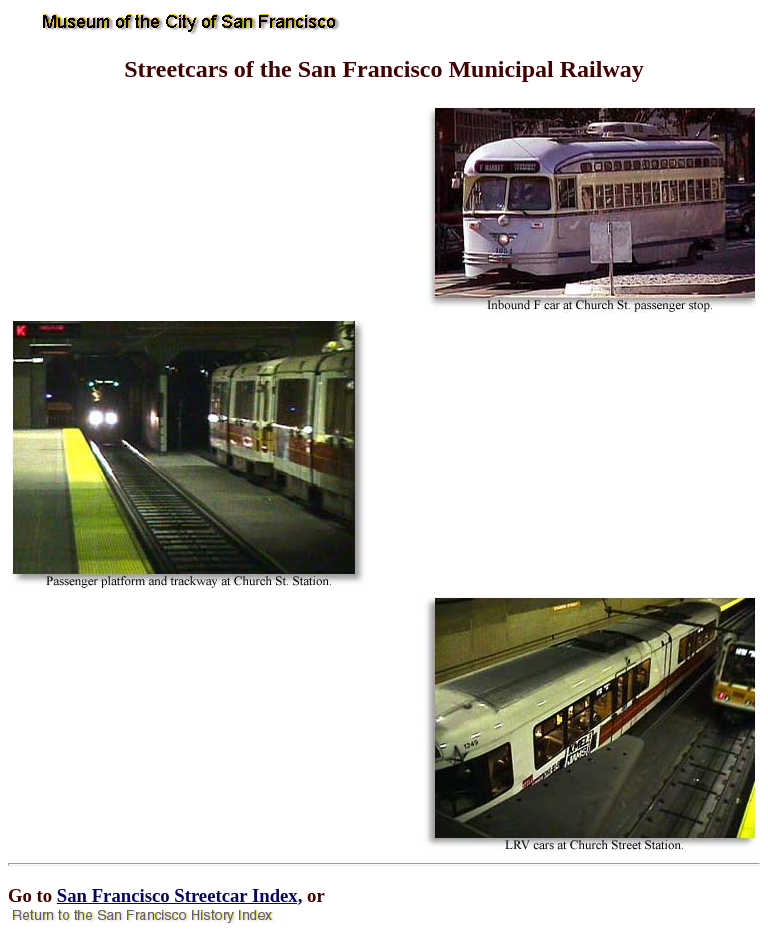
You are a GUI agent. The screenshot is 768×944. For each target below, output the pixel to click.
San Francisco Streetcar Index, (180, 895)
